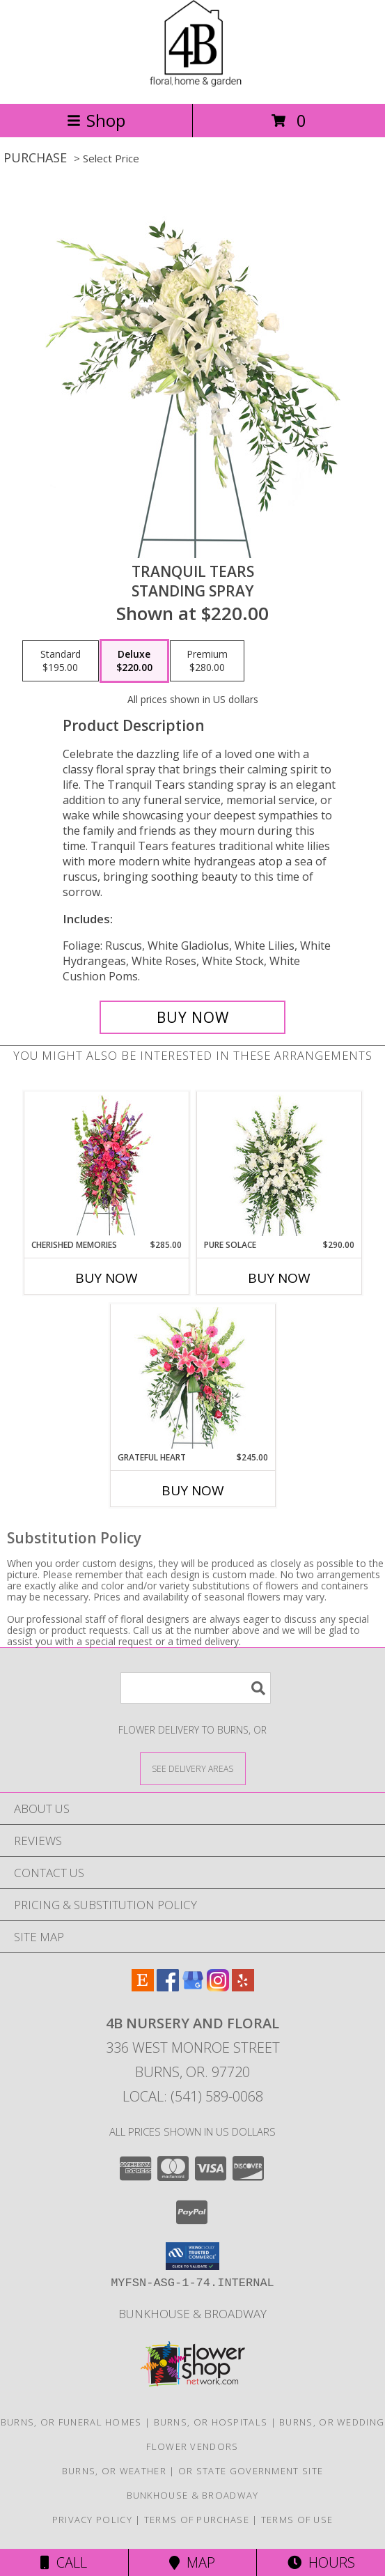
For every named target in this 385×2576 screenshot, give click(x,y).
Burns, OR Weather (114, 2471)
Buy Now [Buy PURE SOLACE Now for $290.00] (279, 1278)
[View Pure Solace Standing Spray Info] (279, 1165)
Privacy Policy (92, 2519)
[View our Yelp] (243, 1987)
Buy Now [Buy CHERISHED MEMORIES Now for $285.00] (106, 1278)
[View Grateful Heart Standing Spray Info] (192, 1378)
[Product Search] (195, 1688)
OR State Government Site (250, 2471)
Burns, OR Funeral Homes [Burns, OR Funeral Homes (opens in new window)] (71, 2422)
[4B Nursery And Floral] (192, 83)
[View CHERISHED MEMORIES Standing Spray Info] (106, 1165)
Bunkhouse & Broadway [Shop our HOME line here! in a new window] (192, 2314)
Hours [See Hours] (321, 2562)
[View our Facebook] (168, 1987)
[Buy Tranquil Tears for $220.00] (192, 1017)
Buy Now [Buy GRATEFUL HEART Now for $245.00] (193, 1490)
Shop (96, 120)
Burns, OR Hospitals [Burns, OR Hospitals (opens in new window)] (211, 2422)
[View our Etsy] (143, 1987)
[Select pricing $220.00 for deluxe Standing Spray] (134, 661)
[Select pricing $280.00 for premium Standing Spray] (207, 661)
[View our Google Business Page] (193, 1987)
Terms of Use (297, 2519)
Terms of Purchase (196, 2519)
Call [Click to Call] (63, 2562)
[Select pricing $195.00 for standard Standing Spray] (60, 661)
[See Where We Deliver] (193, 1768)
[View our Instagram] (218, 1987)
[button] (192, 2256)
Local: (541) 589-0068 (193, 2096)
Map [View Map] (192, 2562)
